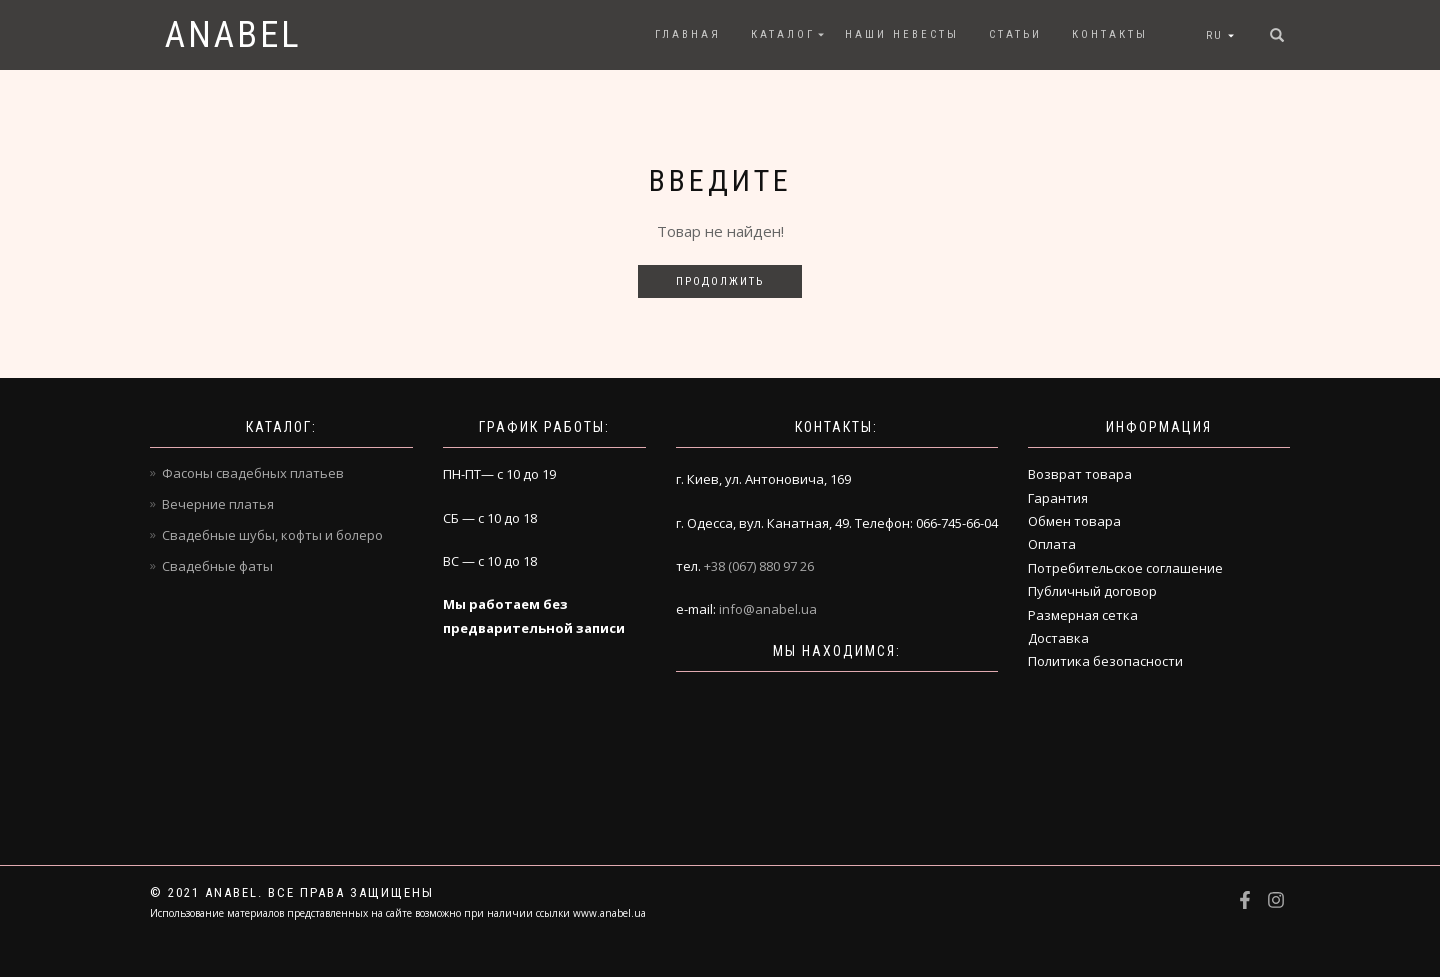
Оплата (1052, 544)
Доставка (1058, 638)
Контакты (1110, 34)
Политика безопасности (1105, 661)
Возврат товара (1080, 474)
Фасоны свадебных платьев (253, 473)
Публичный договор (1092, 591)
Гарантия (1058, 498)
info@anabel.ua (768, 609)
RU (1214, 35)
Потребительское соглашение (1125, 568)
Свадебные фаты (217, 566)
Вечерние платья (218, 504)
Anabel (233, 35)
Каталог (783, 34)
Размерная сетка (1083, 615)
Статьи (1015, 34)
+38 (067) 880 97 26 (759, 566)
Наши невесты (902, 34)
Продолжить (720, 281)
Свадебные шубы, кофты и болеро (272, 535)
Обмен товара (1074, 521)
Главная (688, 34)
